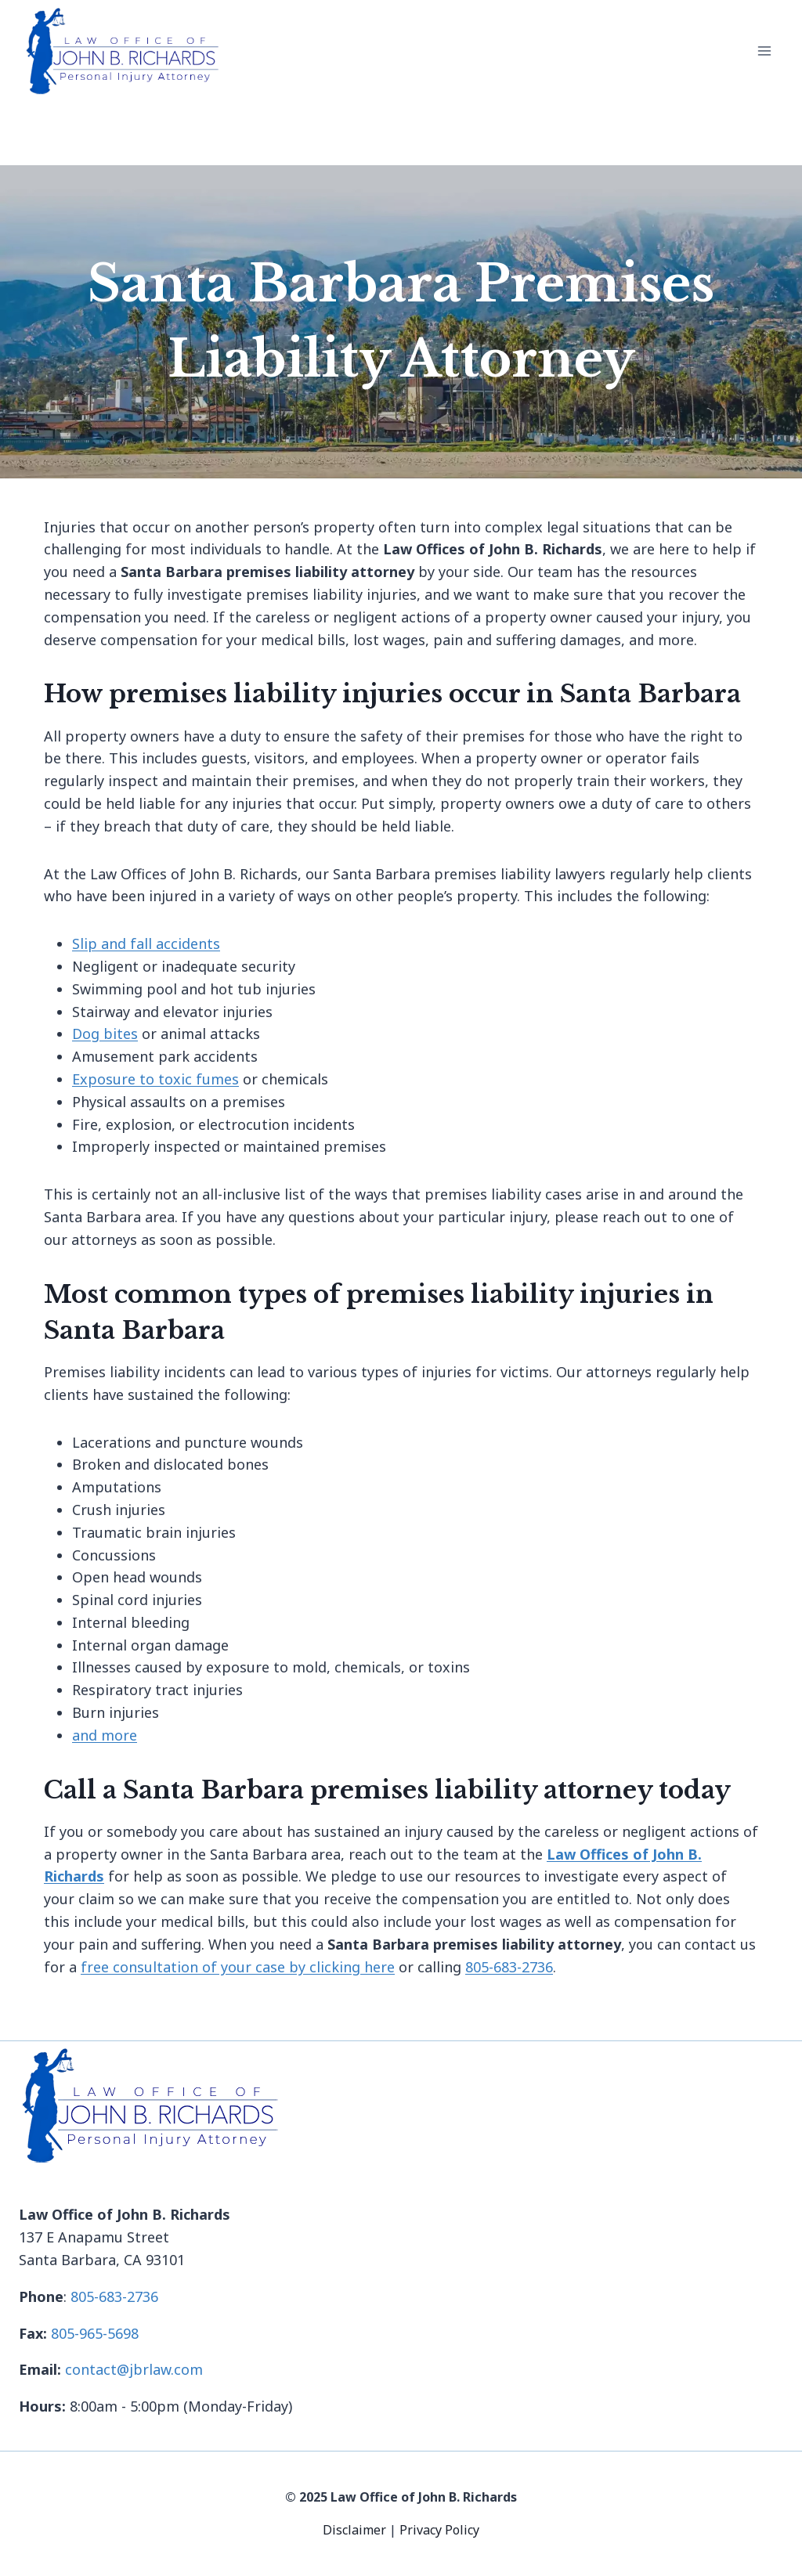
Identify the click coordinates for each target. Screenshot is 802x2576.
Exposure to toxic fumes (155, 1079)
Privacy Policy (439, 2529)
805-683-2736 (509, 1966)
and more (104, 1735)
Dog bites (105, 1033)
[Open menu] (764, 51)
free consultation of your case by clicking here (238, 1966)
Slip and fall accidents (146, 943)
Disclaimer (356, 2529)
